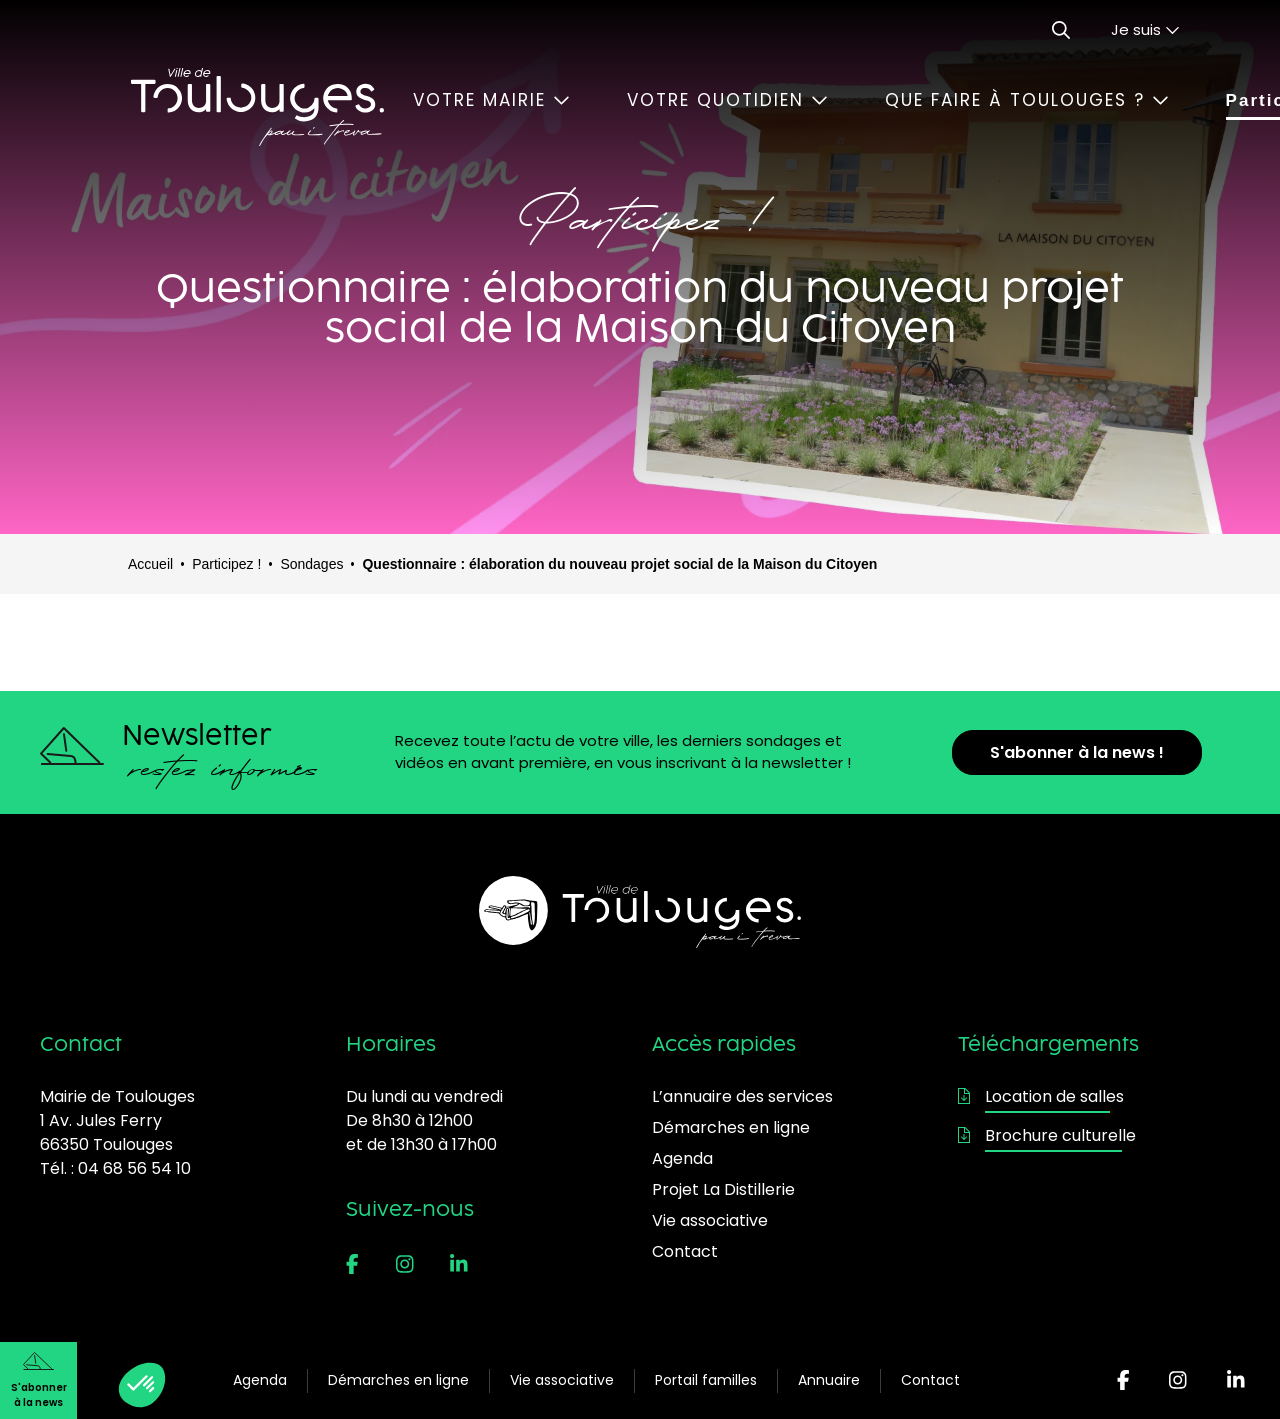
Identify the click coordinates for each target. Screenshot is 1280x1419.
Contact (930, 1380)
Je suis (1145, 29)
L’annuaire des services (742, 1096)
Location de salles (1041, 1096)
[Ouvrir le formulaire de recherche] (1061, 30)
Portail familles (706, 1380)
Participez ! (226, 564)
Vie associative (562, 1380)
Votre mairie (491, 100)
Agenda (260, 1380)
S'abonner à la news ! (1077, 752)
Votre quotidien (727, 100)
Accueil (150, 564)
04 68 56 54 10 (134, 1168)
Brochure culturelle (1047, 1135)
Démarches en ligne (398, 1380)
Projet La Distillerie (723, 1189)
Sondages (311, 564)
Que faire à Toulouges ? (1027, 100)
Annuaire (829, 1380)
